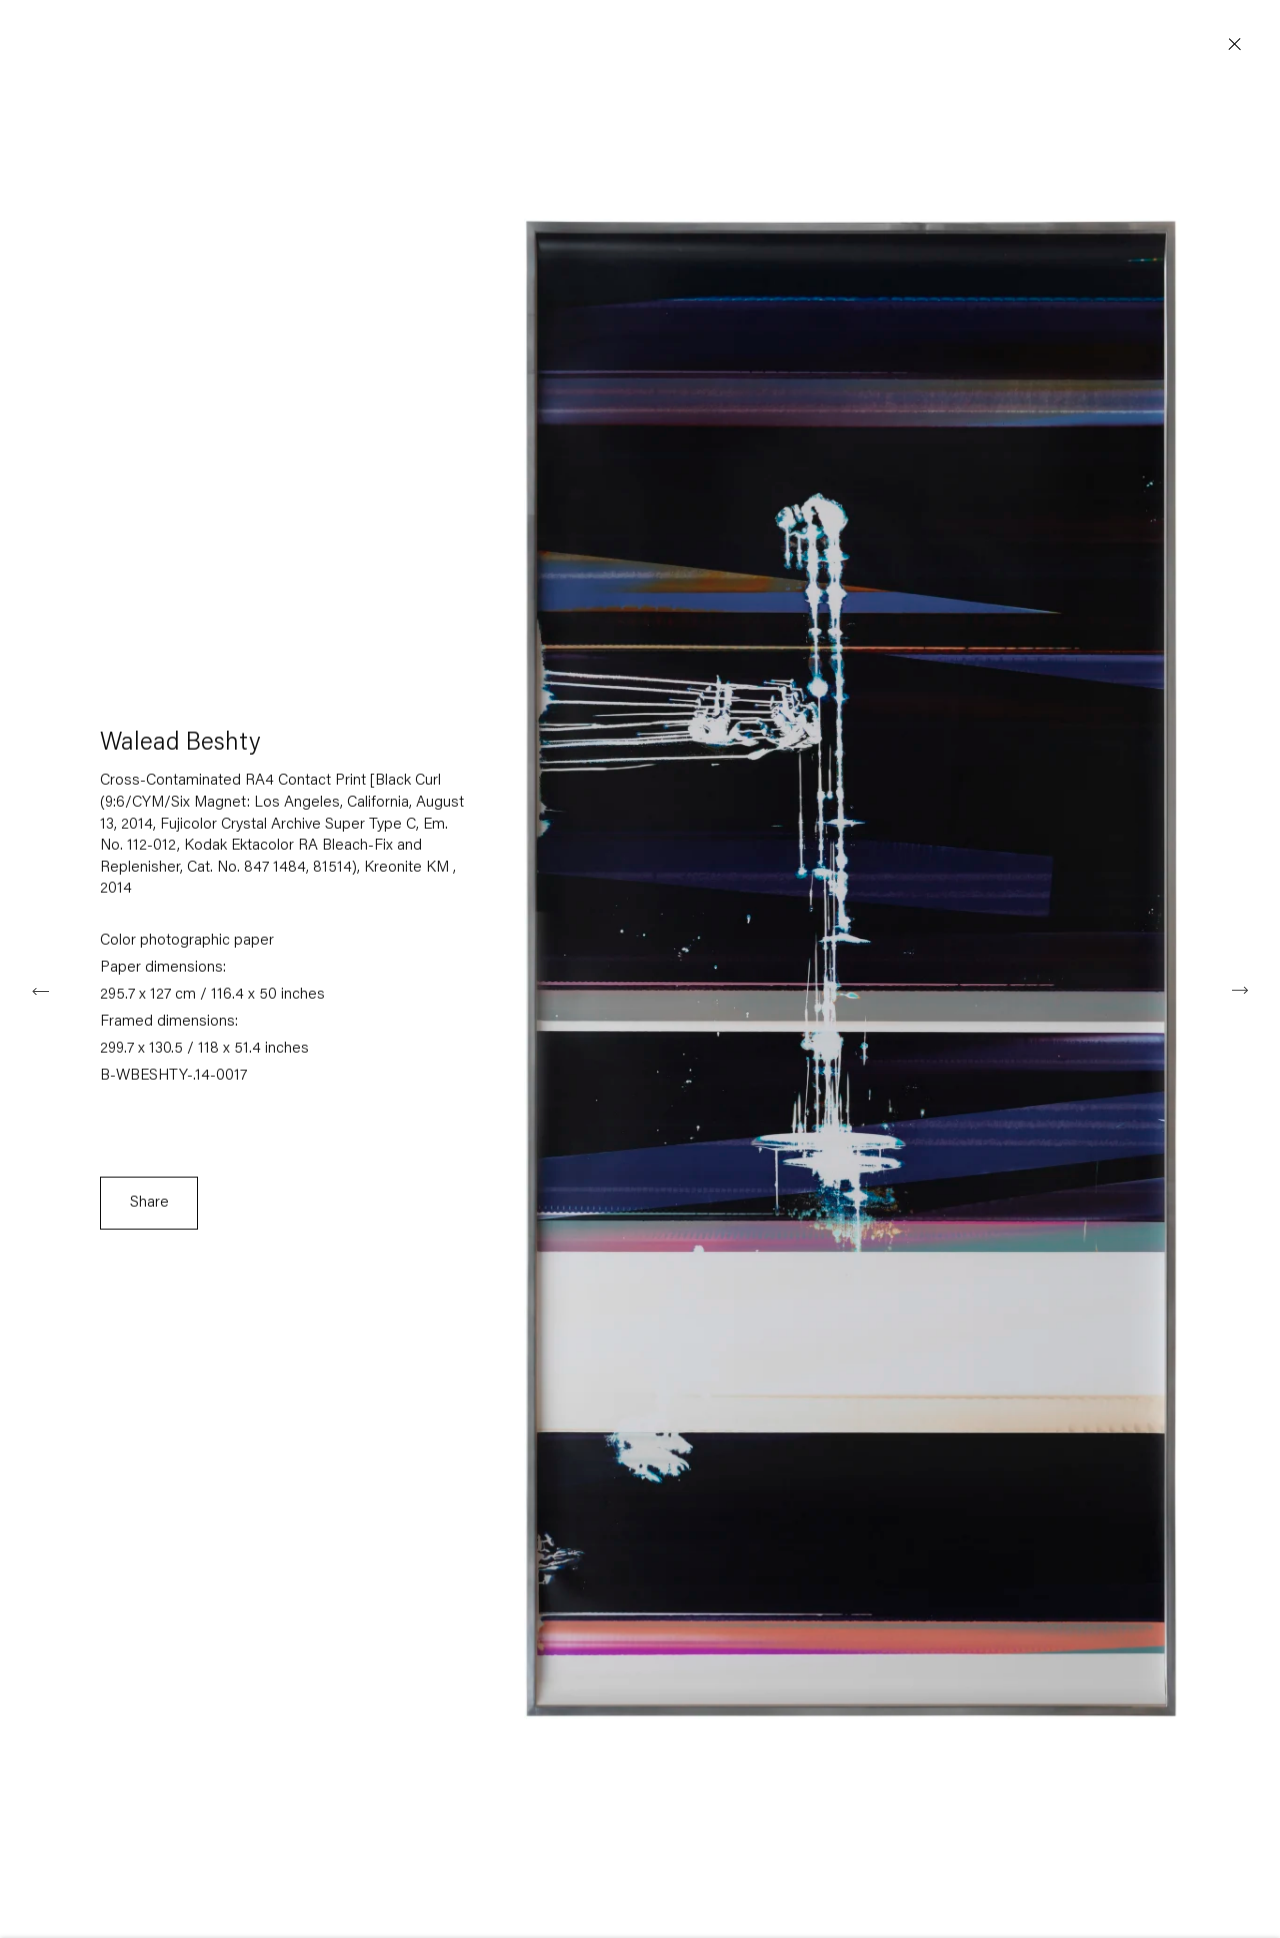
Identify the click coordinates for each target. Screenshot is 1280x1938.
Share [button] (149, 1207)
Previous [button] (40, 989)
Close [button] (1235, 45)
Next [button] (1240, 989)
